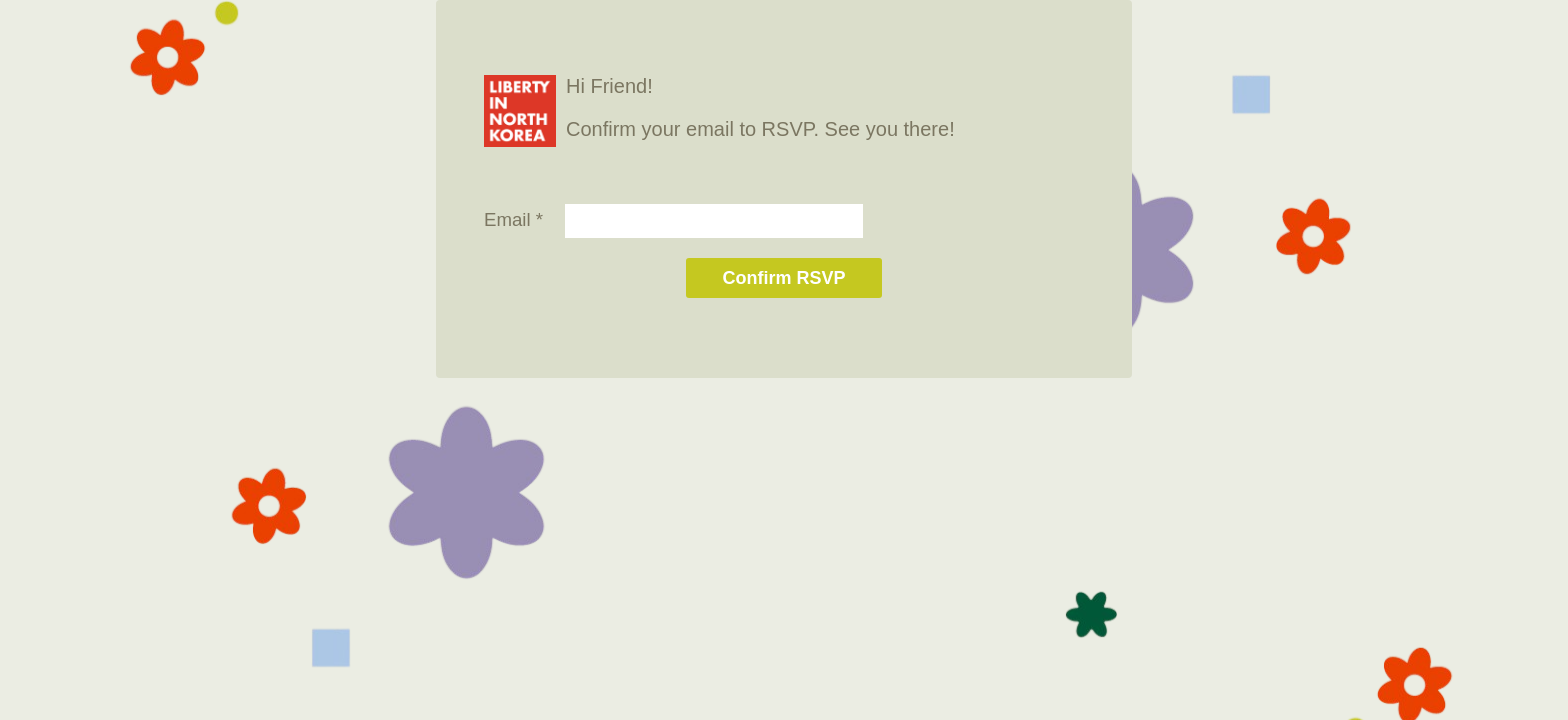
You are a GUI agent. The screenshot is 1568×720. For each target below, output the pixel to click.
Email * (513, 219)
